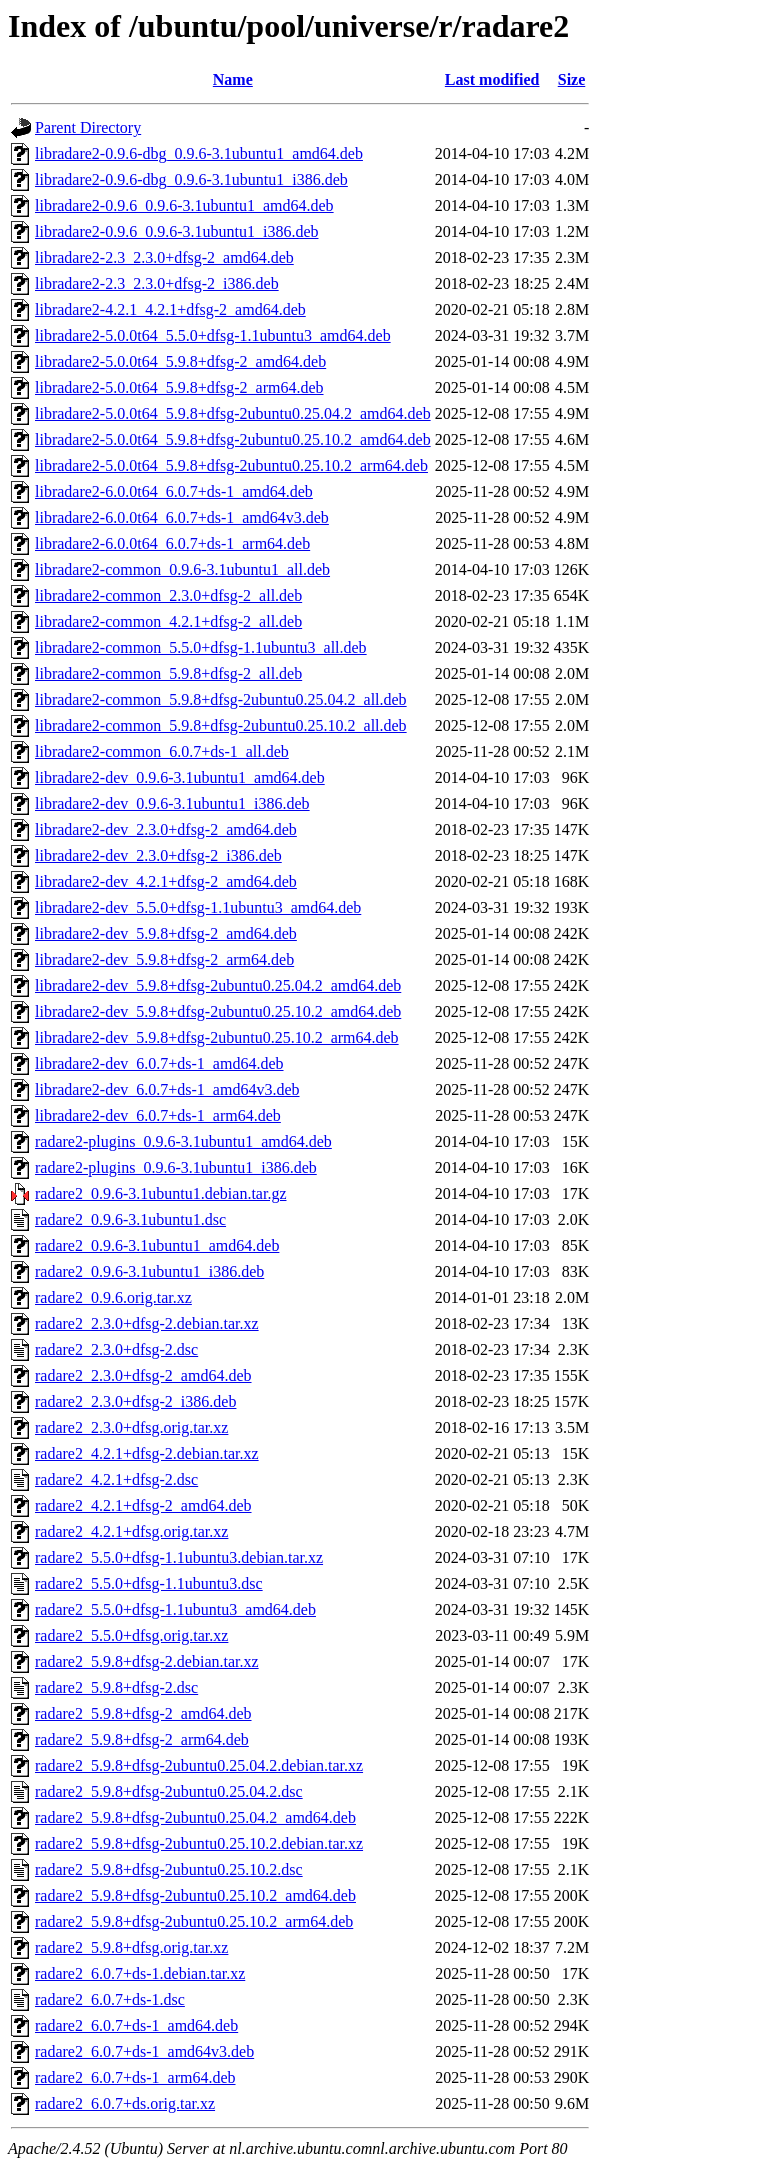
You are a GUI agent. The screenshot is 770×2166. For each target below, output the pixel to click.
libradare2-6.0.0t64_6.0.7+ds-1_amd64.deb (174, 491)
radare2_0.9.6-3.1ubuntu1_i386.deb (149, 1271)
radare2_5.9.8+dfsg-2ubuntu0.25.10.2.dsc (169, 1869)
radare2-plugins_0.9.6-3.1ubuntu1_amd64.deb (183, 1141)
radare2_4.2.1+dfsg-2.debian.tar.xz (147, 1453)
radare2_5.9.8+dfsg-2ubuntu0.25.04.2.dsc (169, 1791)
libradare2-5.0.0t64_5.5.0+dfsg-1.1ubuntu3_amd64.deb (213, 335)
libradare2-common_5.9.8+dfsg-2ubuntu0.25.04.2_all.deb (221, 699)
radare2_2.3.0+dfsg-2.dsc (116, 1349)
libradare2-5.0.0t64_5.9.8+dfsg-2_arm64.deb (179, 387)
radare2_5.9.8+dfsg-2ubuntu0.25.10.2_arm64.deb (194, 1921)
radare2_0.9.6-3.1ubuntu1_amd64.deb (157, 1245)
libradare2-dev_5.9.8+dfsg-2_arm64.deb (164, 959)
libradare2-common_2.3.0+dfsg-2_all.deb (168, 595)
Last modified (492, 79)
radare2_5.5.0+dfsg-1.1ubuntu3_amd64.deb (175, 1609)
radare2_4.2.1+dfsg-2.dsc (116, 1479)
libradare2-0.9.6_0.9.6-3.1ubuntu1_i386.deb (177, 231)
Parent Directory (88, 127)
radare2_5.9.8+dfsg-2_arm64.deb (142, 1739)
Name (233, 79)
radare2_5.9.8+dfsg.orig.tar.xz (131, 1947)
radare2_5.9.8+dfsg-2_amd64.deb (143, 1713)
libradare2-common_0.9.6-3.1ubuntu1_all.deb (182, 569)
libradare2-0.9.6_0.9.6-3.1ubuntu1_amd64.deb (184, 205)
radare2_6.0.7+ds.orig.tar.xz (125, 2103)
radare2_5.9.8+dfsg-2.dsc (116, 1687)
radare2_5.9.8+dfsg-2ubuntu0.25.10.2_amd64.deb (195, 1895)
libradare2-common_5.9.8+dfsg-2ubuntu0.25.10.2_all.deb (221, 725)
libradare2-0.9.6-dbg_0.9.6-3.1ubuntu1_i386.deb (191, 179)
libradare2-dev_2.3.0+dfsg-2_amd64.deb (166, 829)
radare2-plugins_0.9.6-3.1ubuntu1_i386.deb (176, 1167)
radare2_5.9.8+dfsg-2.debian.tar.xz (147, 1661)
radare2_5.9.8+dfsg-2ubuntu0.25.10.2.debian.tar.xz (199, 1843)
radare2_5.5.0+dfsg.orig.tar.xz (131, 1635)
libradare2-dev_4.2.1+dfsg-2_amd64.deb (166, 881)
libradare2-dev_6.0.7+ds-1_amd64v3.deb (167, 1089)
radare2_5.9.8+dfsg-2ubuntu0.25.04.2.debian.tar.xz (199, 1765)
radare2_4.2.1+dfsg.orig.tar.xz (131, 1531)
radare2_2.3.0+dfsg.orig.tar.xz (131, 1427)
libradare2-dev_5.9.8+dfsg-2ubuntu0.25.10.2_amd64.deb (218, 1011)
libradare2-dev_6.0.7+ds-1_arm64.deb (158, 1115)
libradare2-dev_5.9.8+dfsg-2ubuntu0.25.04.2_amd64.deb (218, 985)
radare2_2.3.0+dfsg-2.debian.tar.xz (147, 1323)
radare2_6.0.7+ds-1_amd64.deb (136, 2025)
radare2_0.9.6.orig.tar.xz (113, 1297)
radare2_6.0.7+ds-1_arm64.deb (135, 2077)
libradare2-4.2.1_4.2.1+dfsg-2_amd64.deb (170, 309)
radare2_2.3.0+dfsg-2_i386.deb (135, 1401)
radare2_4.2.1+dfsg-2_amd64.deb (143, 1505)
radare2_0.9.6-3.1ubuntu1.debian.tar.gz (160, 1193)
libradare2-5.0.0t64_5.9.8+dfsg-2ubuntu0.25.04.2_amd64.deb (233, 413)
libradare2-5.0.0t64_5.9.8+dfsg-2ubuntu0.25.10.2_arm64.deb (231, 465)
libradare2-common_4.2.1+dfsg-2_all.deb (168, 621)
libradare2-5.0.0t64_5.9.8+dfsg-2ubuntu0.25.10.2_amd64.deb (233, 439)
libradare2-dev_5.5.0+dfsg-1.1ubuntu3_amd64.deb (198, 907)
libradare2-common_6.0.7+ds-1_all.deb (162, 751)
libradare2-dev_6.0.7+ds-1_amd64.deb (159, 1063)
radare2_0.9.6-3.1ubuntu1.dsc (130, 1219)
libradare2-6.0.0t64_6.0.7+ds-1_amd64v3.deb (182, 517)
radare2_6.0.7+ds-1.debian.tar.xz (140, 1973)
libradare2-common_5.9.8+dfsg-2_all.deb (168, 673)
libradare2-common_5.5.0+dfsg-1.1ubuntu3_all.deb (201, 647)
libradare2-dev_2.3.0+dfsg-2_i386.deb (158, 855)
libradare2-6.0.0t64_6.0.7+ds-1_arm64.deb (172, 543)
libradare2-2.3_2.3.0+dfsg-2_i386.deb (157, 283)
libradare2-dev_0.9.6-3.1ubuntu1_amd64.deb (180, 777)
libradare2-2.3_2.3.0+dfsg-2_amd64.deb (164, 257)
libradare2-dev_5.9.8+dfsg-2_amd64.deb (166, 933)
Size (572, 79)
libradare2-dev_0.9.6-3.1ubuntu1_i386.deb (172, 803)
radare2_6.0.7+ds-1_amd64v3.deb (144, 2051)
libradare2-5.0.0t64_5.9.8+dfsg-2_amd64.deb (180, 361)
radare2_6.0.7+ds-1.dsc (110, 1999)
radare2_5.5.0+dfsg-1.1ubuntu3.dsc (149, 1583)
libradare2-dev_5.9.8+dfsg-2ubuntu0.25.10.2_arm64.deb (217, 1037)
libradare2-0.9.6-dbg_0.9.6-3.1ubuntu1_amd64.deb (199, 153)
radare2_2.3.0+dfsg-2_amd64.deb (143, 1375)
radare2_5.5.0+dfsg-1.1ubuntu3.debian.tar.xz (179, 1557)
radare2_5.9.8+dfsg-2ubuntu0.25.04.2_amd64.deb (195, 1817)
